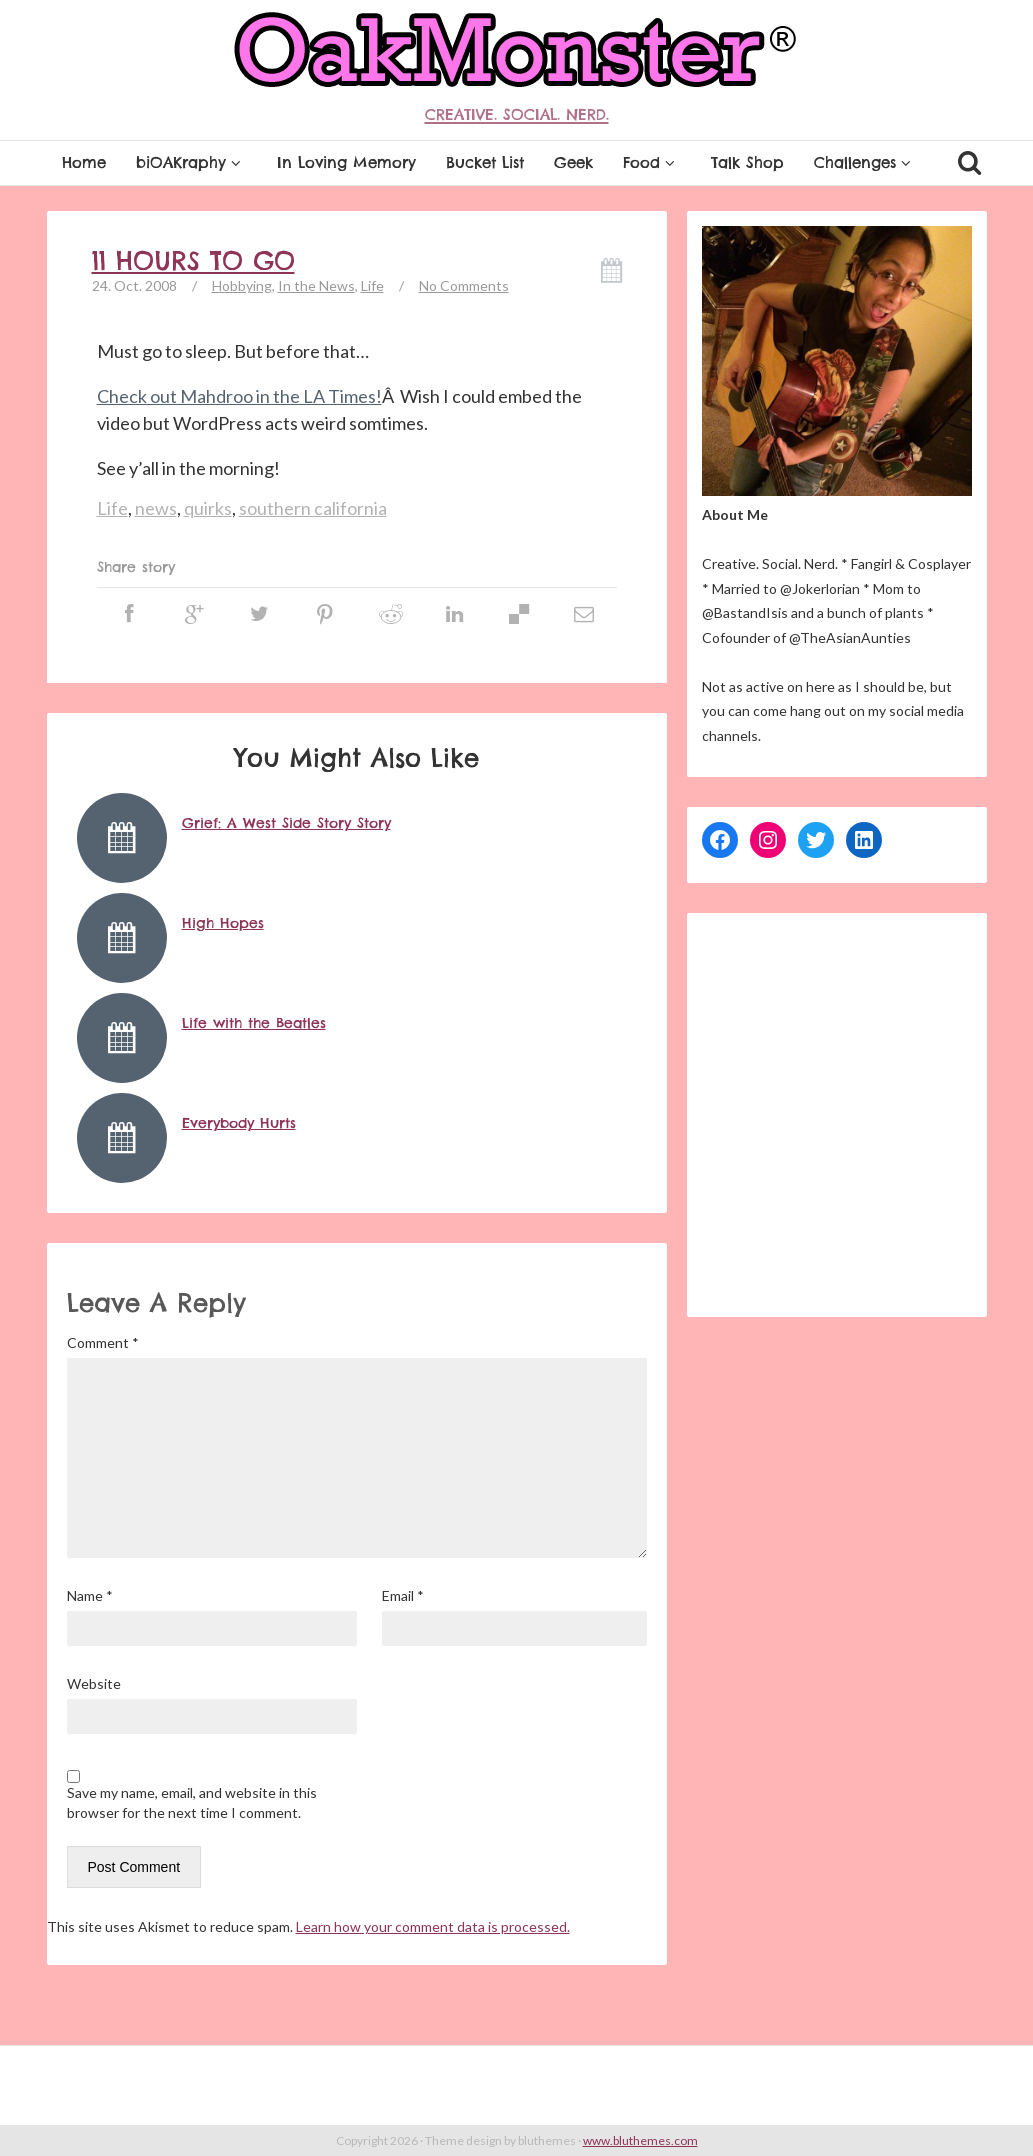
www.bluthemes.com (640, 2140)
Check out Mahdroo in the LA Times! (239, 396)
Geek (573, 162)
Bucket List (485, 162)
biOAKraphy (191, 162)
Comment (103, 1342)
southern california (313, 508)
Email (403, 1595)
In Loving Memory (346, 162)
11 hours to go (193, 261)
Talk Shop (747, 162)
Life (372, 285)
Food (652, 162)
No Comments (464, 285)
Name (90, 1595)
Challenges (865, 162)
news (156, 508)
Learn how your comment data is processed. (433, 1926)
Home (84, 162)
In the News (316, 285)
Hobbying (242, 285)
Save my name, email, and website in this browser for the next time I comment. (192, 1802)
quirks (208, 508)
